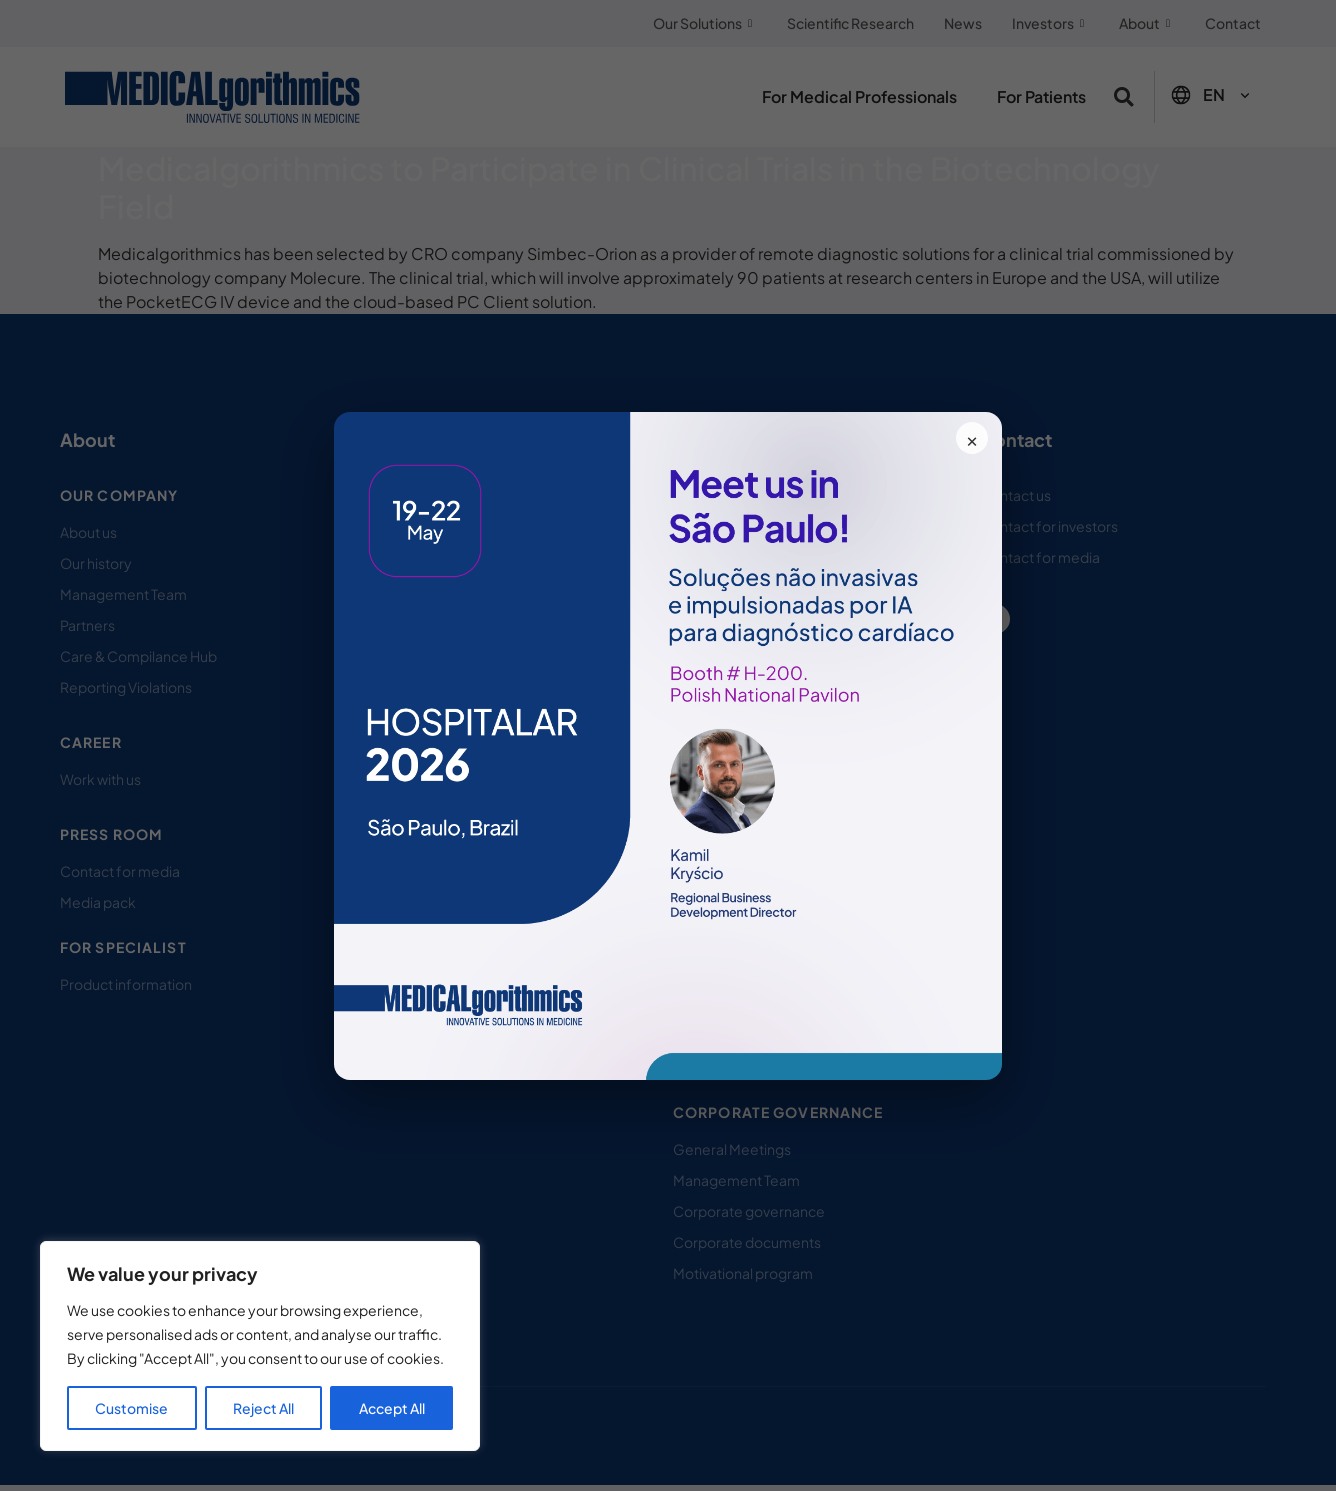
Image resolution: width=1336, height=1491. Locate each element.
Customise (131, 1408)
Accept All (392, 1408)
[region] (260, 1346)
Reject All (263, 1408)
